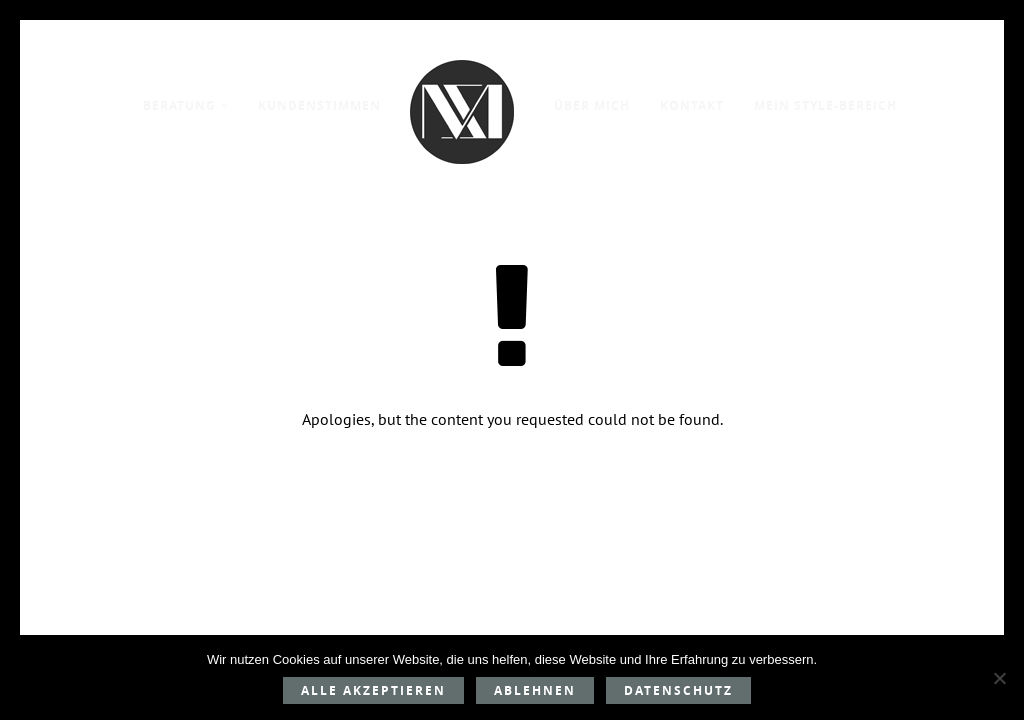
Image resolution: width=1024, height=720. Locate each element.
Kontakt (692, 105)
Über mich (592, 105)
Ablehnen (535, 690)
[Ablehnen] (999, 678)
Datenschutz (678, 690)
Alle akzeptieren (373, 690)
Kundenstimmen (319, 105)
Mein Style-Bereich (825, 105)
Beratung (179, 105)
